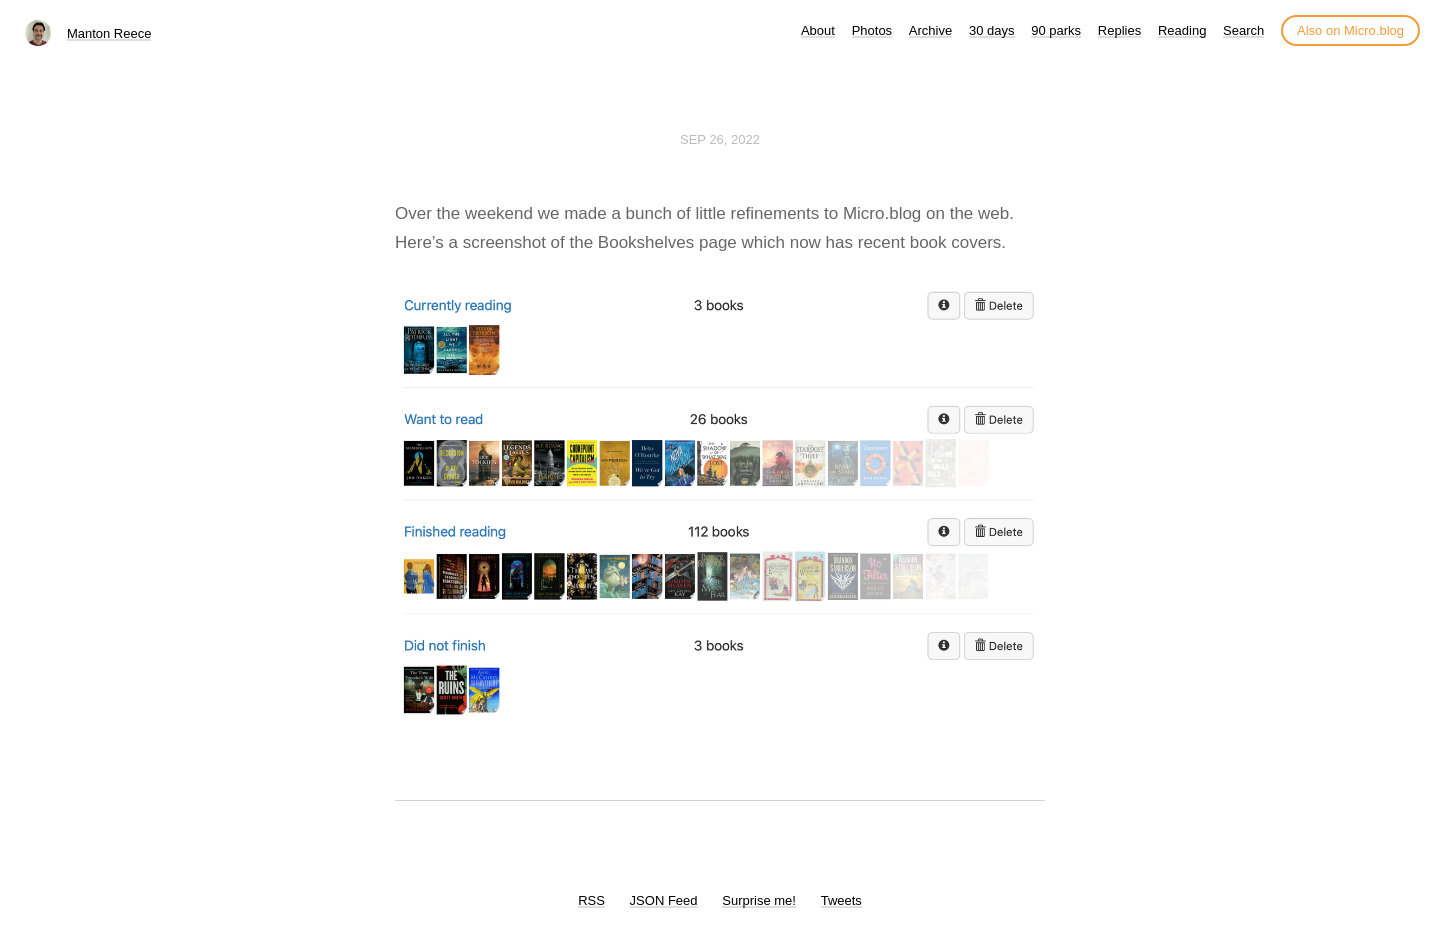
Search (1243, 30)
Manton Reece (109, 33)
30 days (992, 30)
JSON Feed (664, 900)
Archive (930, 30)
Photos (872, 30)
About (818, 30)
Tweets (841, 900)
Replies (1119, 30)
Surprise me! (759, 900)
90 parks (1056, 30)
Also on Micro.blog (1350, 30)
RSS (591, 900)
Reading (1182, 30)
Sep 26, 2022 (720, 139)
